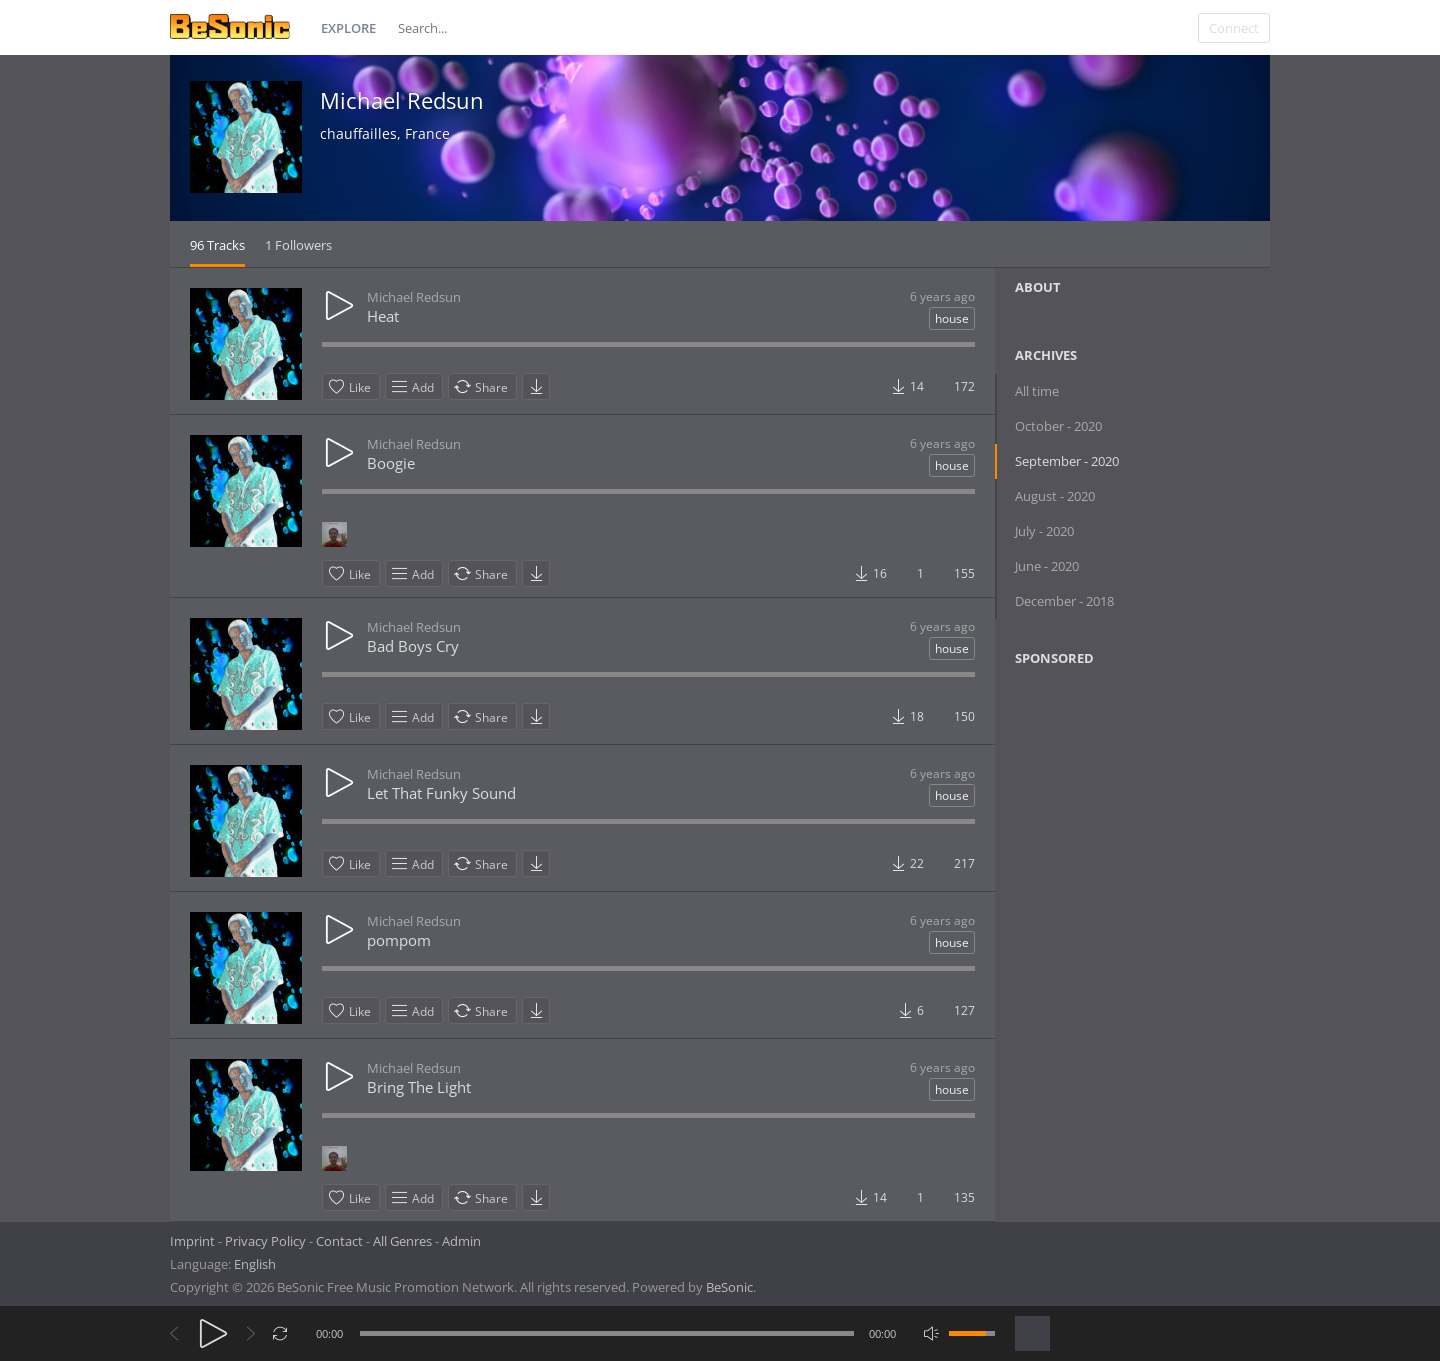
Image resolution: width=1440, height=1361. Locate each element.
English (255, 1264)
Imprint (192, 1241)
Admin (461, 1241)
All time (1037, 391)
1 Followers (298, 245)
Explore (348, 28)
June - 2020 (1047, 566)
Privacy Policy (265, 1241)
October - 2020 (1058, 426)
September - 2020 (1067, 461)
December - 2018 (1064, 601)
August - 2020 (1055, 496)
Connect (1234, 28)
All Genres (402, 1241)
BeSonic (729, 1287)
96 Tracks (217, 245)
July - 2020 (1044, 531)
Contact (339, 1241)
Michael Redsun (402, 100)
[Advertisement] (1112, 844)
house (952, 318)
